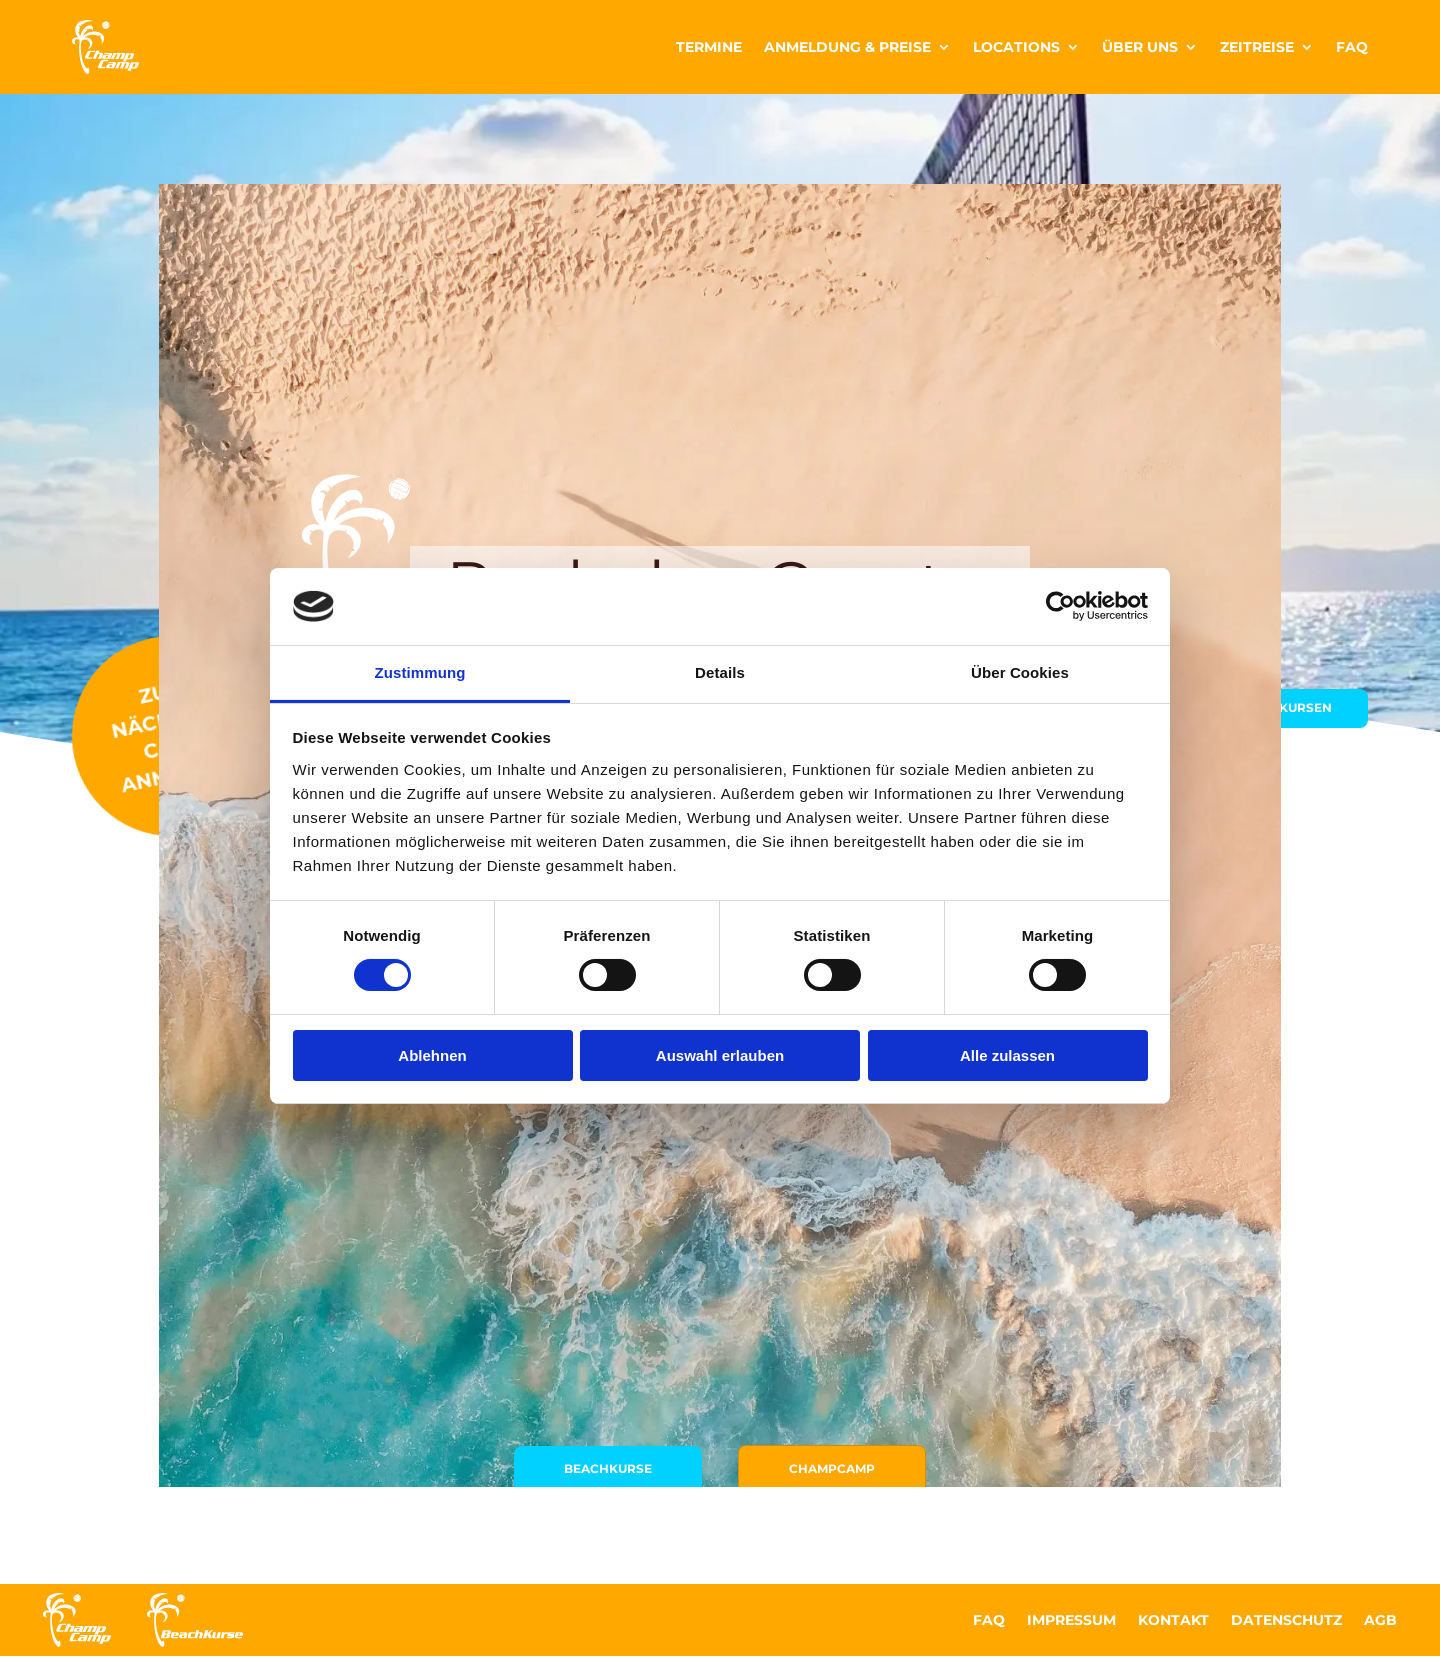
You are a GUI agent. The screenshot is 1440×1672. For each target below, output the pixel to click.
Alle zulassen (1007, 1055)
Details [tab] (720, 672)
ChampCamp (854, 1282)
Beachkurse (586, 1282)
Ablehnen (432, 1055)
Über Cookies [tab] (1020, 672)
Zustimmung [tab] (420, 672)
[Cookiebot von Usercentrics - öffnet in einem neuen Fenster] (1060, 606)
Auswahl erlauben (720, 1055)
